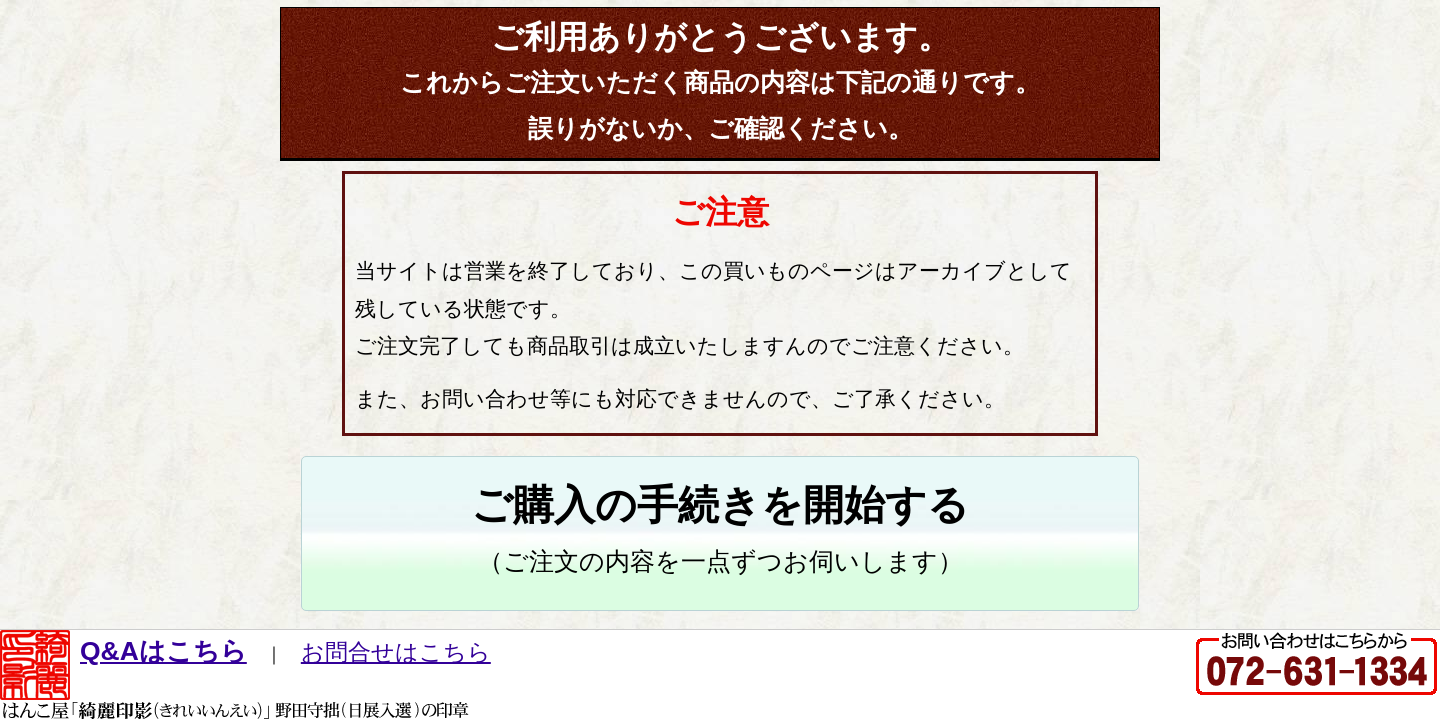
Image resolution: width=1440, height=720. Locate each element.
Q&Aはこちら (163, 651)
